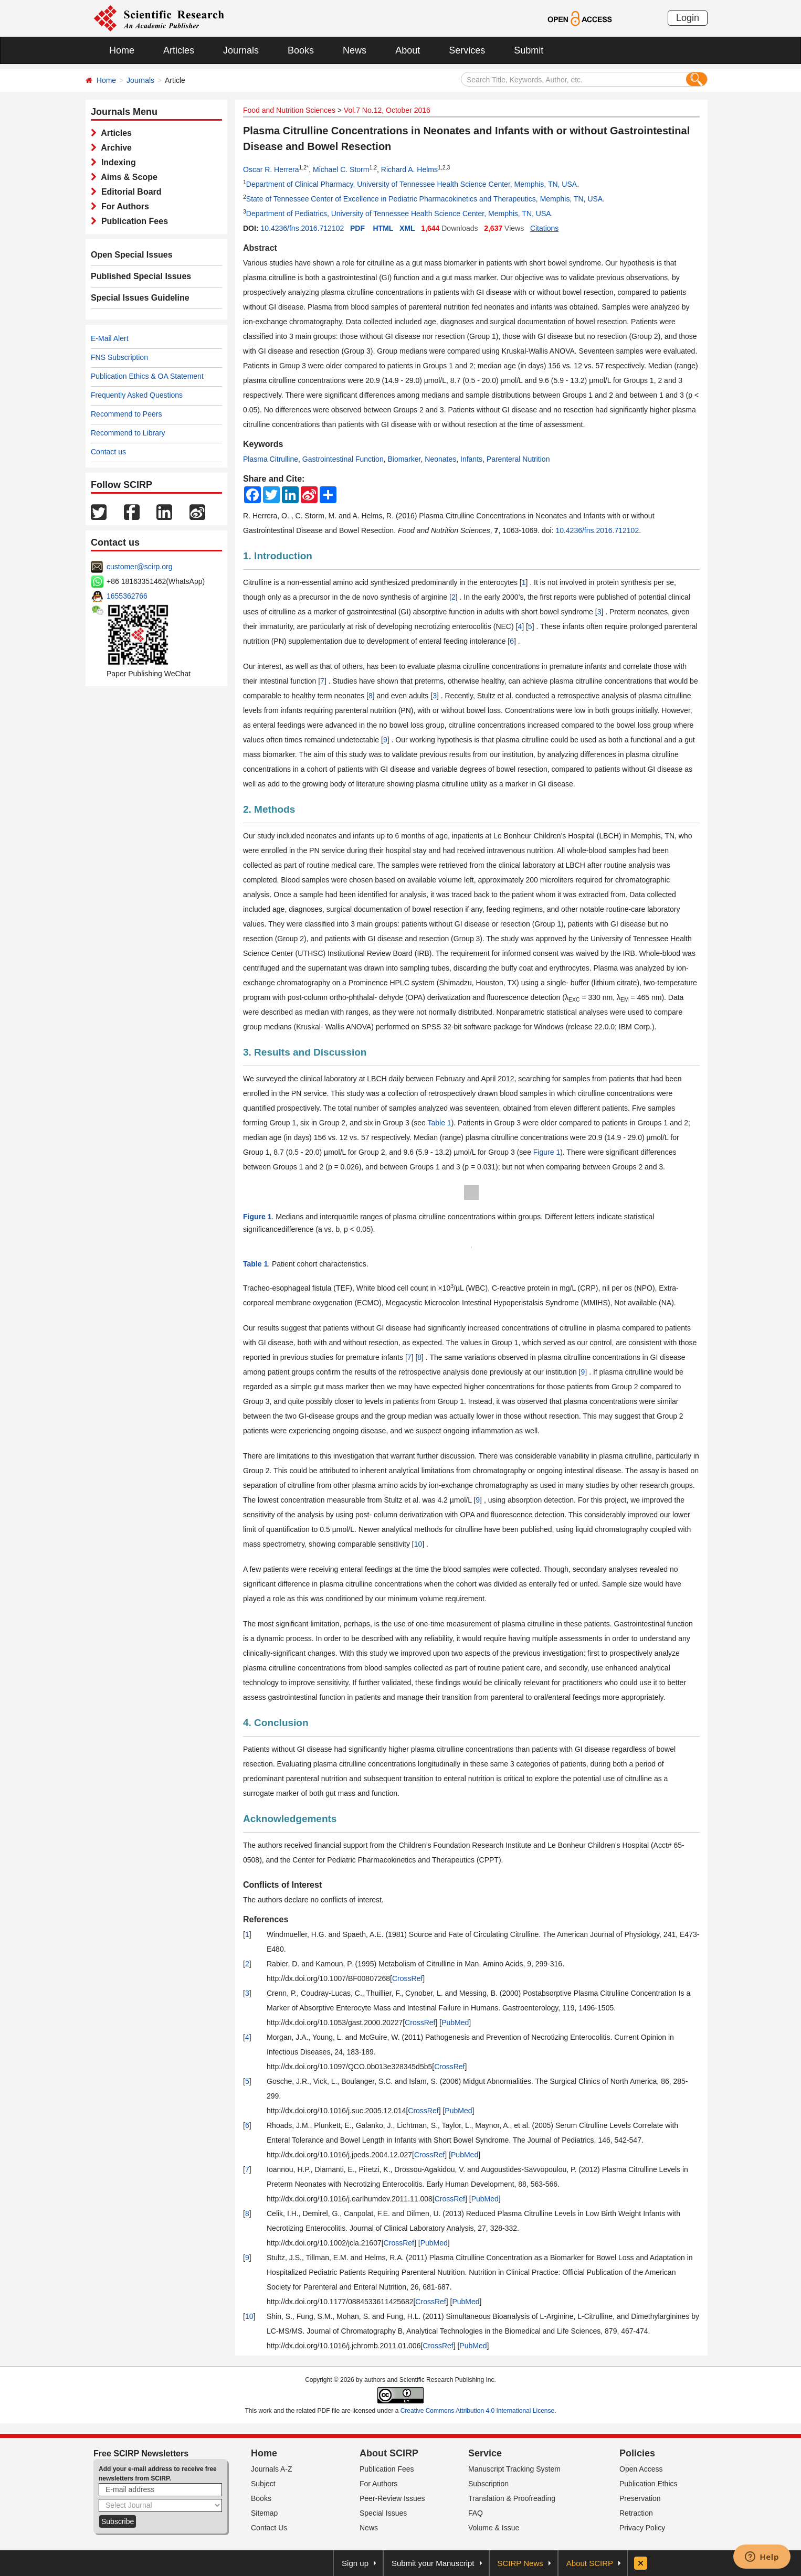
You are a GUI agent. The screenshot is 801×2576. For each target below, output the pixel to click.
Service (485, 2453)
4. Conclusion (276, 1722)
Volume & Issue (493, 2528)
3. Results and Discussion (304, 1052)
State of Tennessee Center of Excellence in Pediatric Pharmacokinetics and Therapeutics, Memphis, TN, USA (424, 199)
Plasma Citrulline (270, 459)
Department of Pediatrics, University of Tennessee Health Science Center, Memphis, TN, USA (398, 213)
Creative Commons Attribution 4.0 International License (477, 2410)
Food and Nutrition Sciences (289, 110)
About (407, 50)
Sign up (355, 2563)
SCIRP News (520, 2563)
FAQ (475, 2513)
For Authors (123, 206)
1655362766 (127, 596)
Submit (528, 50)
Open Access (641, 2469)
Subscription (488, 2483)
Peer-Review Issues (392, 2498)
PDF (357, 228)
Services (467, 50)
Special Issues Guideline (140, 297)
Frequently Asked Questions (137, 395)
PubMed (455, 2022)
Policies (637, 2453)
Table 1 (439, 1123)
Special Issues (383, 2513)
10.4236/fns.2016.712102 (302, 228)
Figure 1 (546, 1152)
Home (121, 50)
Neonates (440, 459)
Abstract (260, 247)
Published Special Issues (141, 276)
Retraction (636, 2513)
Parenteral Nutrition (518, 459)
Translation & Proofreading (511, 2498)
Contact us (108, 452)
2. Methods (269, 809)
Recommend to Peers (126, 414)
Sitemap (264, 2513)
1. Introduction (277, 555)
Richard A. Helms (409, 169)
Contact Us (269, 2528)
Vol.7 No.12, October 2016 (387, 110)
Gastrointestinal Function (343, 459)
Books (301, 50)
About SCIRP (389, 2453)
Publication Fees (132, 221)
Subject (263, 2483)
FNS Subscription (119, 357)
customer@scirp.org (139, 566)
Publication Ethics (648, 2483)
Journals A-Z (271, 2469)
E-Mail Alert (110, 338)
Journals (241, 50)
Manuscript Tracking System (514, 2469)
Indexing (116, 162)
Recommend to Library (128, 433)
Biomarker (403, 459)
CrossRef (407, 1978)
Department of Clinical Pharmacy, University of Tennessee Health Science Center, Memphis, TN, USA (411, 184)
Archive (114, 147)
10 (418, 1544)
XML (407, 228)
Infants (471, 459)
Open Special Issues (132, 254)
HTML (383, 228)
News (354, 50)
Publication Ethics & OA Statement (147, 376)
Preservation (640, 2498)
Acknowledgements (289, 1818)
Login (687, 18)
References (265, 1919)
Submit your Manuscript (433, 2563)
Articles (178, 50)
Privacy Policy (642, 2528)
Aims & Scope (127, 177)
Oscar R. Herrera (271, 169)
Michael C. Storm (341, 169)
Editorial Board (129, 191)
